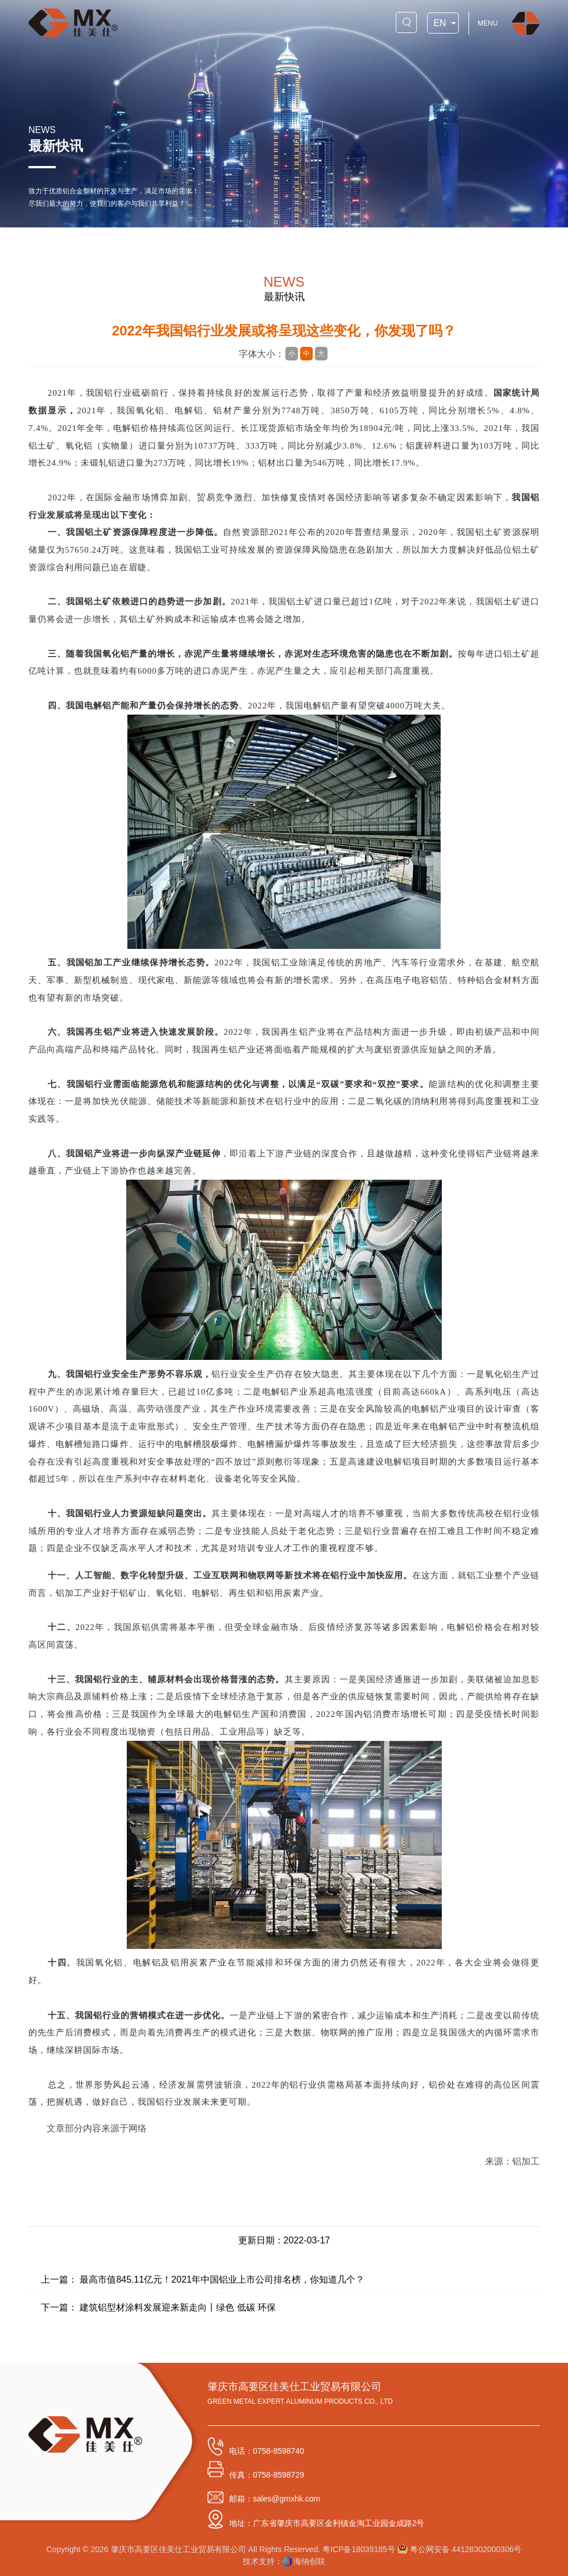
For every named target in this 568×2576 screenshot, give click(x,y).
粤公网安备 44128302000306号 (459, 2549)
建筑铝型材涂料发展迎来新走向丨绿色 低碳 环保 (178, 2307)
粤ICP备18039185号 (358, 2549)
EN (439, 23)
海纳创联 (309, 2561)
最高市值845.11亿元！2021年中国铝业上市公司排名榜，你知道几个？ (222, 2279)
